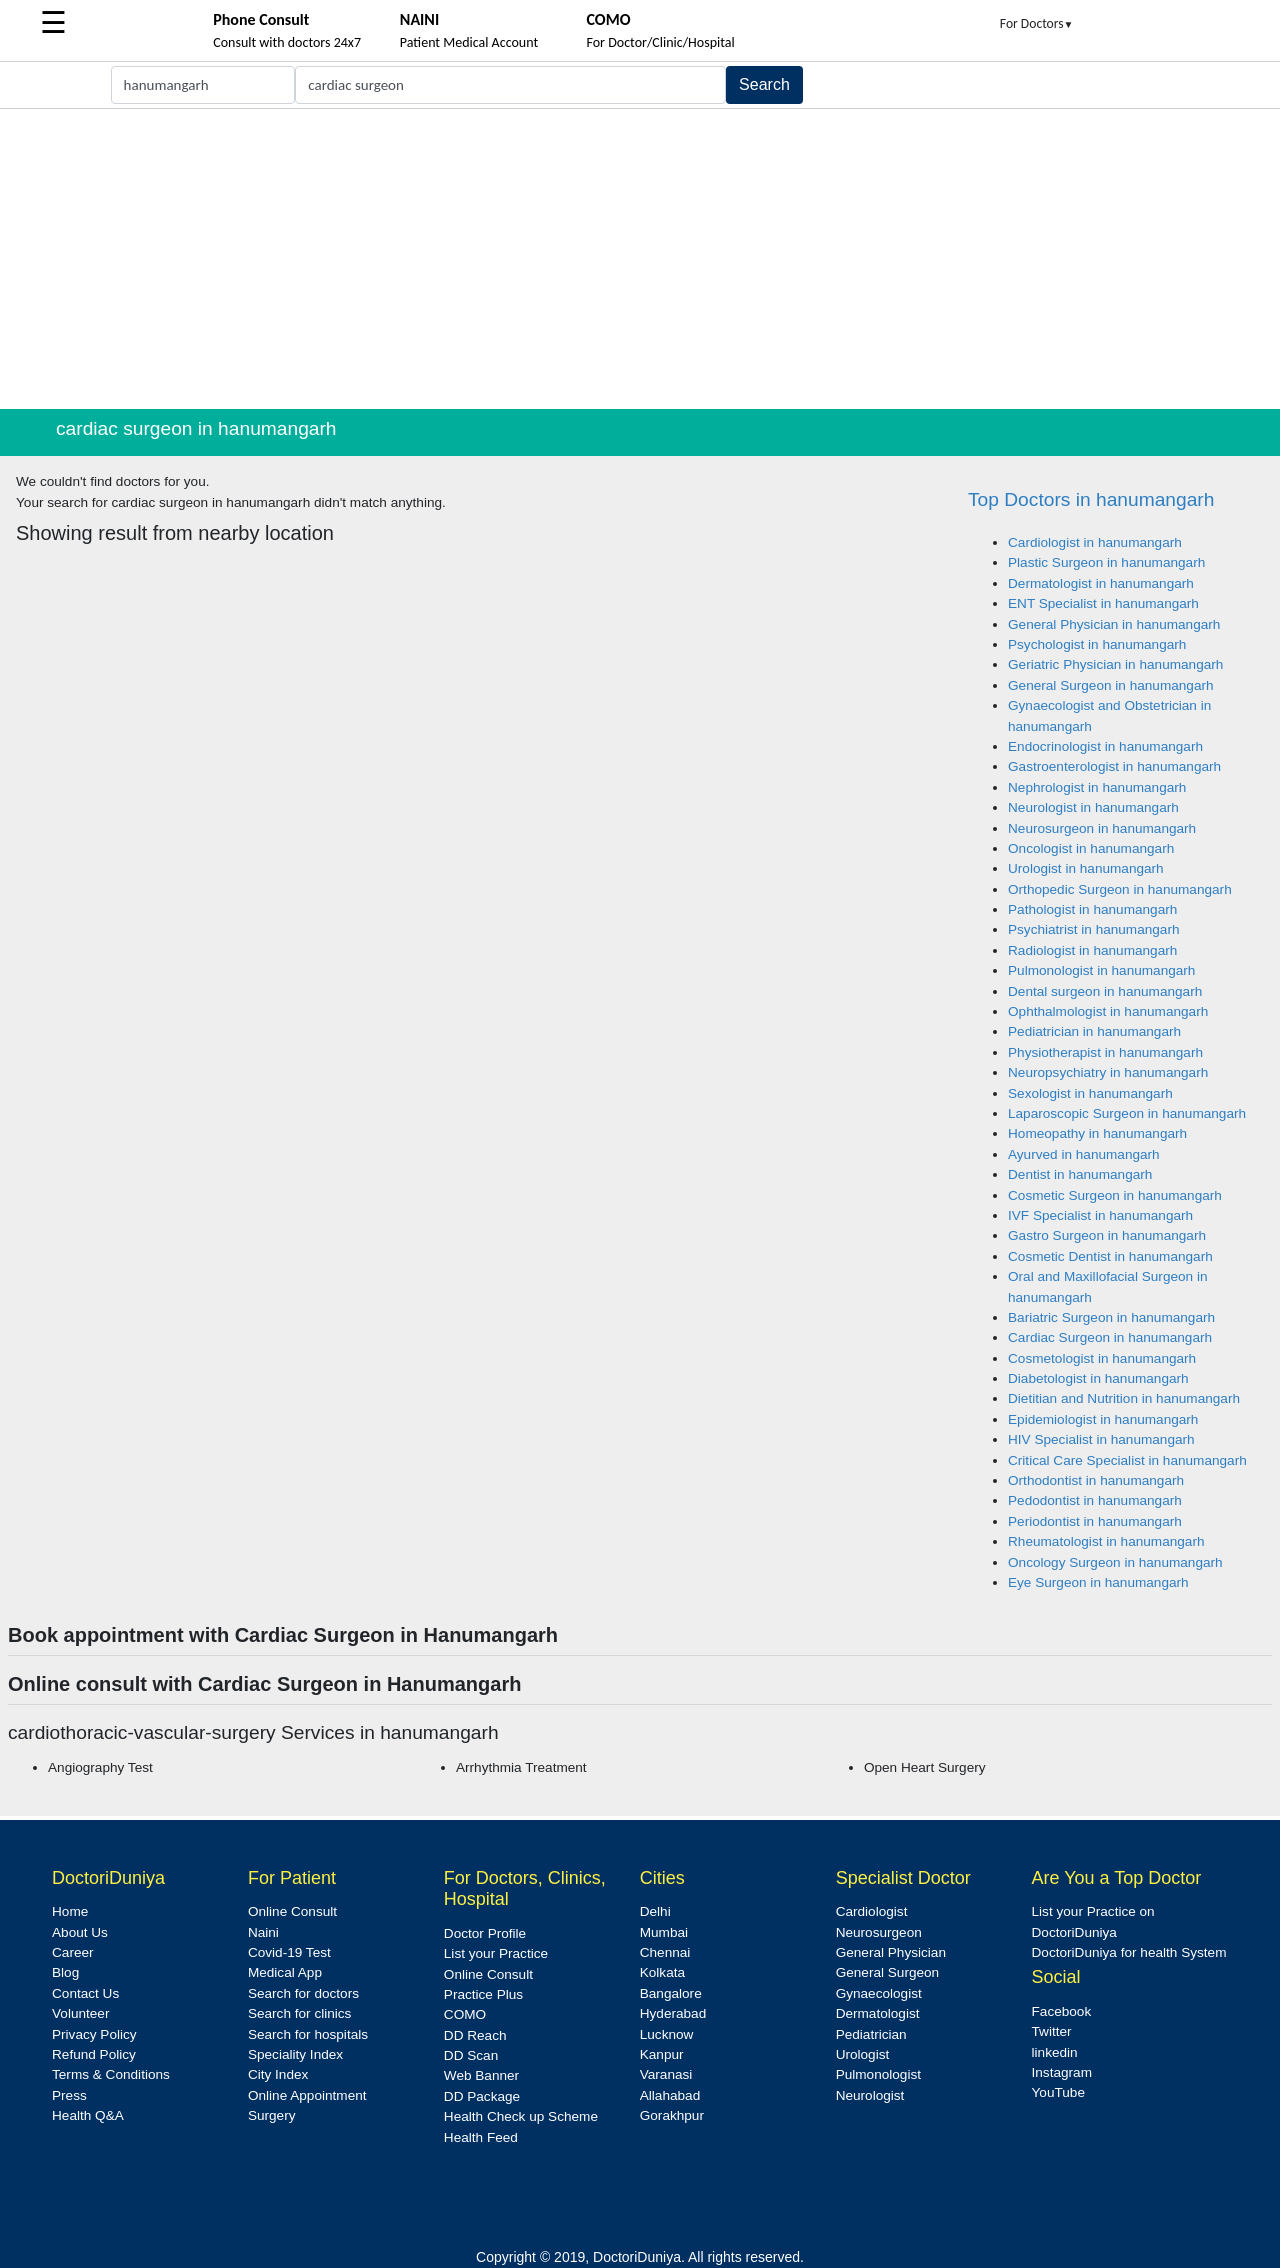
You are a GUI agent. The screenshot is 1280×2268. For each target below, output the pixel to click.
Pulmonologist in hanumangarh (1101, 970)
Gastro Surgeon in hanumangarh (1107, 1235)
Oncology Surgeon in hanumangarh (1115, 1562)
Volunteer (80, 2013)
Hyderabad (673, 2013)
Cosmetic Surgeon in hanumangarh (1115, 1195)
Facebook (1062, 2011)
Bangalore (671, 1993)
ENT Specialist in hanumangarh (1103, 603)
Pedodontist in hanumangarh (1095, 1500)
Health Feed (481, 2137)
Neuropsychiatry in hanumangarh (1108, 1072)
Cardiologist (872, 1911)
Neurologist (870, 2095)
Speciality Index (295, 2054)
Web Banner (481, 2075)
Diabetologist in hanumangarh (1098, 1378)
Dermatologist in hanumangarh (1101, 583)
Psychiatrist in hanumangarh (1094, 929)
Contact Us (85, 1993)
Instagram (1062, 2072)
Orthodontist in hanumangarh (1096, 1480)
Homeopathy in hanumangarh (1097, 1133)
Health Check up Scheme (521, 2116)
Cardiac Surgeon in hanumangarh (1110, 1337)
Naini (263, 1932)
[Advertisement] (640, 259)
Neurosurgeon (879, 1932)
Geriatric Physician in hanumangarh (1115, 664)
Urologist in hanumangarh (1086, 868)
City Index (278, 2074)
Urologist (863, 2054)
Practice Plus (483, 1994)
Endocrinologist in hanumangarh (1105, 746)
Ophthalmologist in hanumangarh (1108, 1011)
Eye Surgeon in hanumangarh (1098, 1582)
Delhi (655, 1911)
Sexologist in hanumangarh (1090, 1093)
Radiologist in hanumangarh (1092, 950)
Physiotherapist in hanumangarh (1105, 1052)
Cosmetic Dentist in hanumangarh (1110, 1256)
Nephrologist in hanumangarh (1097, 787)
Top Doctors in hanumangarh (1091, 499)
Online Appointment (307, 2095)
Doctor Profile (485, 1933)
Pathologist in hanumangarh (1092, 909)
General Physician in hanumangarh (1114, 624)
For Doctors (1037, 23)
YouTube (1058, 2092)
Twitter (1052, 2031)
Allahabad (670, 2095)
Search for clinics (300, 2013)
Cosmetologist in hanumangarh (1102, 1358)
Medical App (285, 1972)
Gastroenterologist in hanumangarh (1114, 766)
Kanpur (662, 2054)
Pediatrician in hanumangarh (1094, 1031)
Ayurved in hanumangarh (1084, 1154)
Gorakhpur (672, 2115)
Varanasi (666, 2074)
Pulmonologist (878, 2074)
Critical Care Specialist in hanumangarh (1127, 1460)
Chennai (665, 1952)
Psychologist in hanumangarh (1097, 644)
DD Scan (471, 2055)
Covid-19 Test (289, 1952)
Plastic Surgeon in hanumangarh (1106, 562)
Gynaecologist (879, 1993)
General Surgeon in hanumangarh (1111, 685)
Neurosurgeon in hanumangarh (1102, 828)
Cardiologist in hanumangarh (1095, 542)
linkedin (1055, 2052)
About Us (80, 1932)
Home (70, 1911)
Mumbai (664, 1932)
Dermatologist (878, 2013)
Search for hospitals (308, 2034)
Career (73, 1952)
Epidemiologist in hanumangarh (1103, 1419)
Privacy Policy (94, 2034)
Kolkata (662, 1972)
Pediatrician (871, 2034)
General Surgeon (888, 1972)
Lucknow (667, 2034)
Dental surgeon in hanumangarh (1105, 991)
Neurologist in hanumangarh (1093, 807)
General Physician (891, 1952)
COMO (465, 2014)
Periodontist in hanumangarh (1095, 1521)
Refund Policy (94, 2054)
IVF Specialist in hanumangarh (1100, 1215)
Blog (65, 1972)
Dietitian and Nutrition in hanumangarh (1124, 1398)
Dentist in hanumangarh (1080, 1174)
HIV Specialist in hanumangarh (1101, 1439)
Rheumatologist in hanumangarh (1106, 1541)
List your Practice (496, 1953)
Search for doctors (303, 1993)
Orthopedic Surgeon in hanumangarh (1120, 889)
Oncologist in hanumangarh (1091, 848)
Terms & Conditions (111, 2074)
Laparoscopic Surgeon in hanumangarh (1127, 1113)
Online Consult (292, 1911)
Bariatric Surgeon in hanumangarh (1111, 1317)
